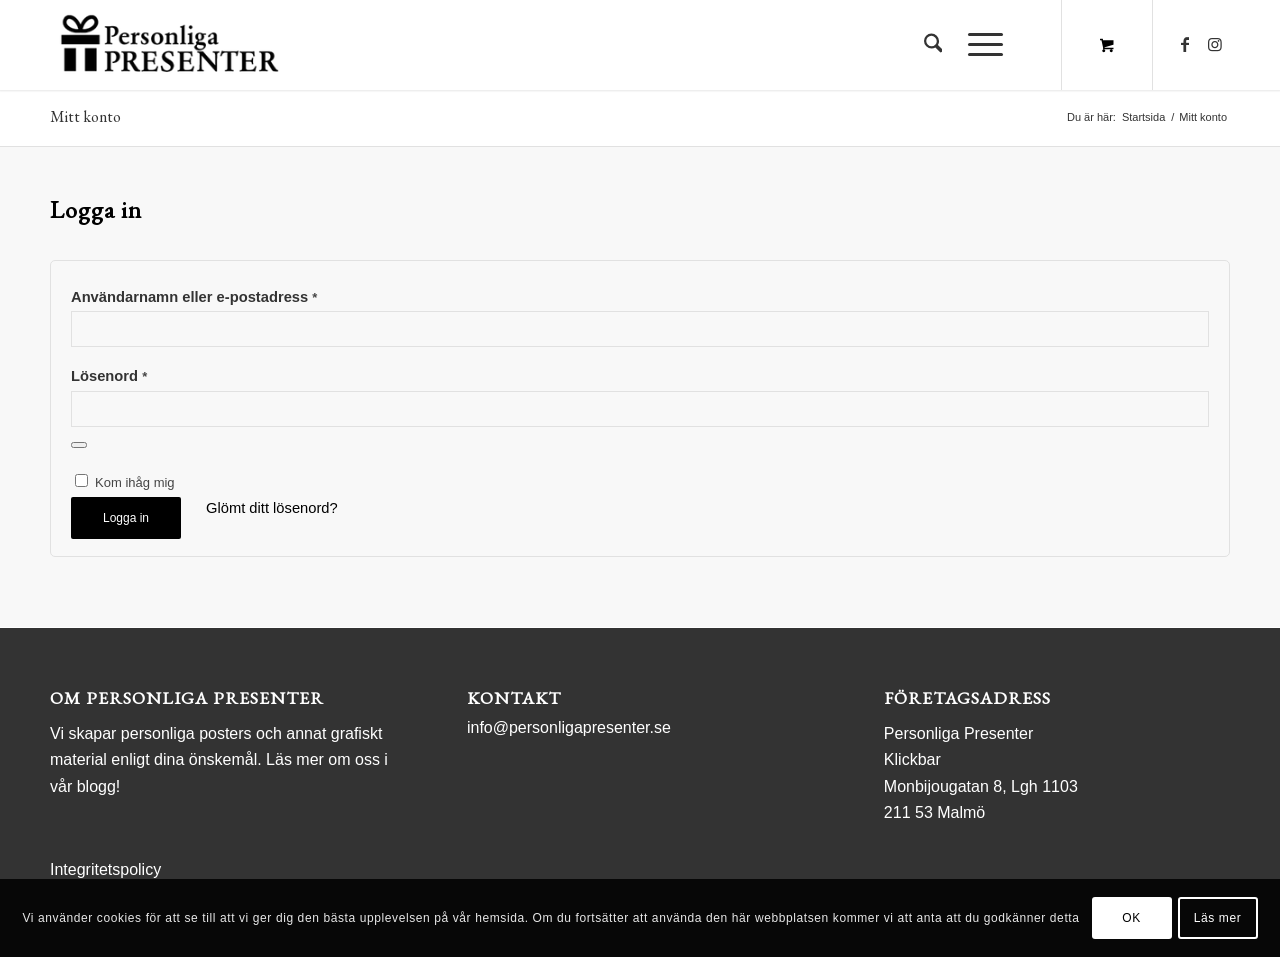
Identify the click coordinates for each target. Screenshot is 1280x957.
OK (1131, 918)
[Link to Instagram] (1215, 44)
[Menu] (979, 45)
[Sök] (933, 45)
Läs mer (1218, 918)
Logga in (126, 518)
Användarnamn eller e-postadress (194, 297)
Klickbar (912, 759)
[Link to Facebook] (1185, 44)
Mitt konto (85, 116)
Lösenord (109, 376)
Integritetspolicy (105, 869)
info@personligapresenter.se (569, 727)
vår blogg (83, 786)
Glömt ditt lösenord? (272, 508)
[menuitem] (933, 45)
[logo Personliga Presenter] (174, 45)
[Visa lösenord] (79, 445)
